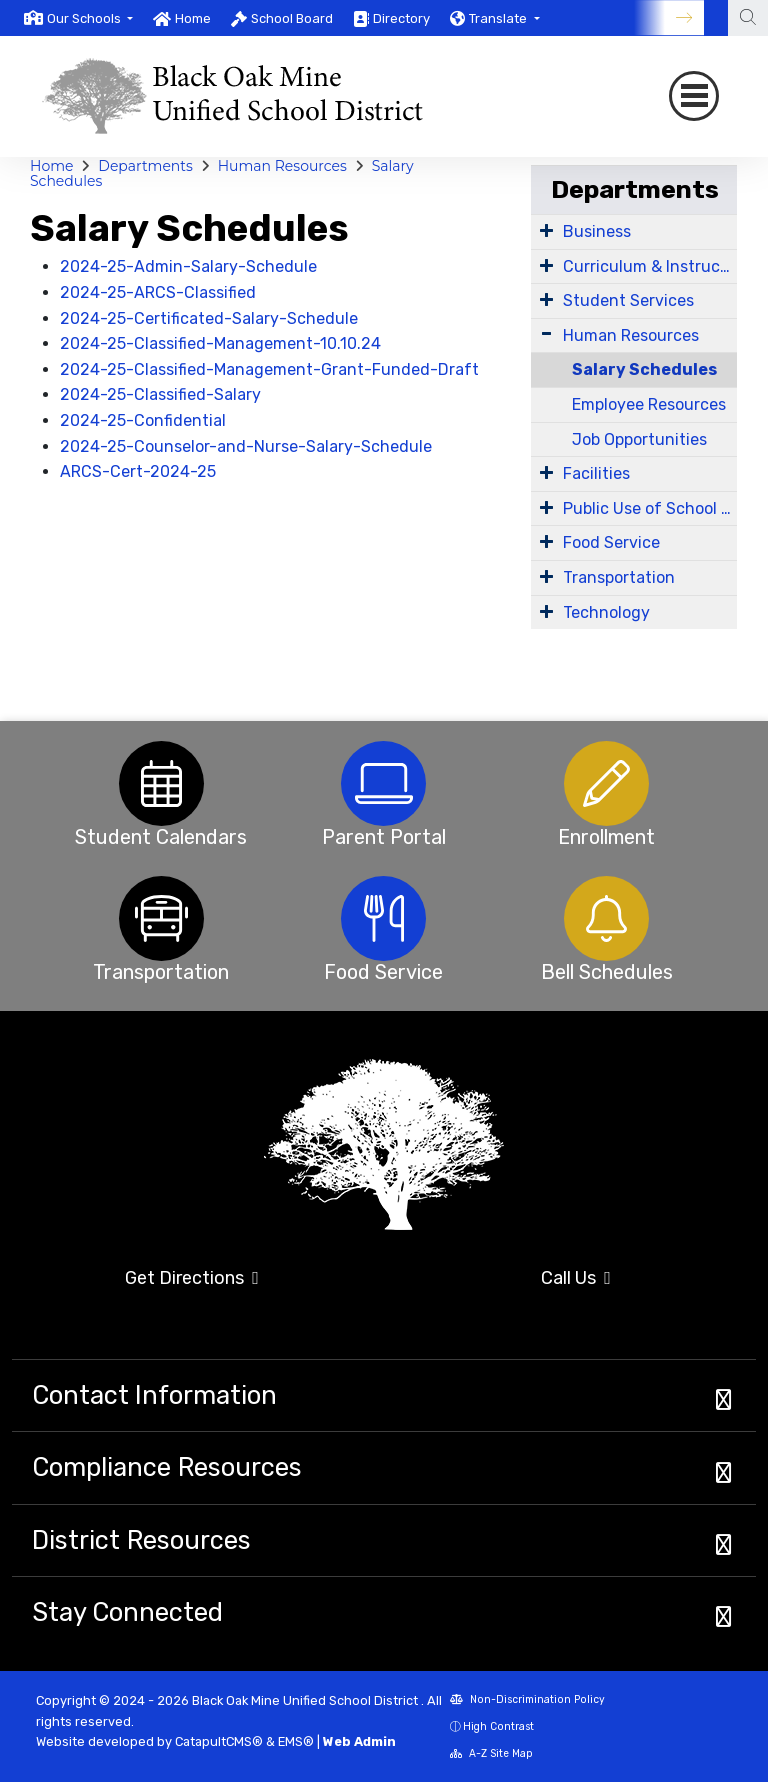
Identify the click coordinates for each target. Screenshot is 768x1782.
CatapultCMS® (219, 1741)
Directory (401, 18)
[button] (90, 18)
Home (193, 18)
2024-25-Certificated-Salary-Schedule (209, 318)
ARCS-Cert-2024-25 (138, 471)
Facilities (596, 473)
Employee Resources (649, 404)
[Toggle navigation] (694, 96)
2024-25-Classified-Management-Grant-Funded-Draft (269, 369)
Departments (145, 166)
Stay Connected (127, 1612)
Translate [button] (499, 18)
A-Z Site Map (491, 1753)
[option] (78, 18)
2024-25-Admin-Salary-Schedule (188, 266)
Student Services (628, 300)
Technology (606, 612)
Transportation (619, 577)
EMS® (296, 1741)
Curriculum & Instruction (650, 266)
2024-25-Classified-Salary (160, 394)
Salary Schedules (644, 369)
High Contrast (498, 1726)
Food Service (611, 542)
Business (597, 231)
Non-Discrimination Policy (527, 1699)
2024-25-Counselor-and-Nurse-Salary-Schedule (246, 446)
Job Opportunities (639, 439)
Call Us (576, 1278)
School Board (292, 18)
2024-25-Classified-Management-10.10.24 (220, 343)
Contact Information (154, 1395)
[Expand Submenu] (546, 230)
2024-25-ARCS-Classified (158, 292)
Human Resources (282, 166)
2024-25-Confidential (143, 420)
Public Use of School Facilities (650, 508)
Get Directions (192, 1278)
